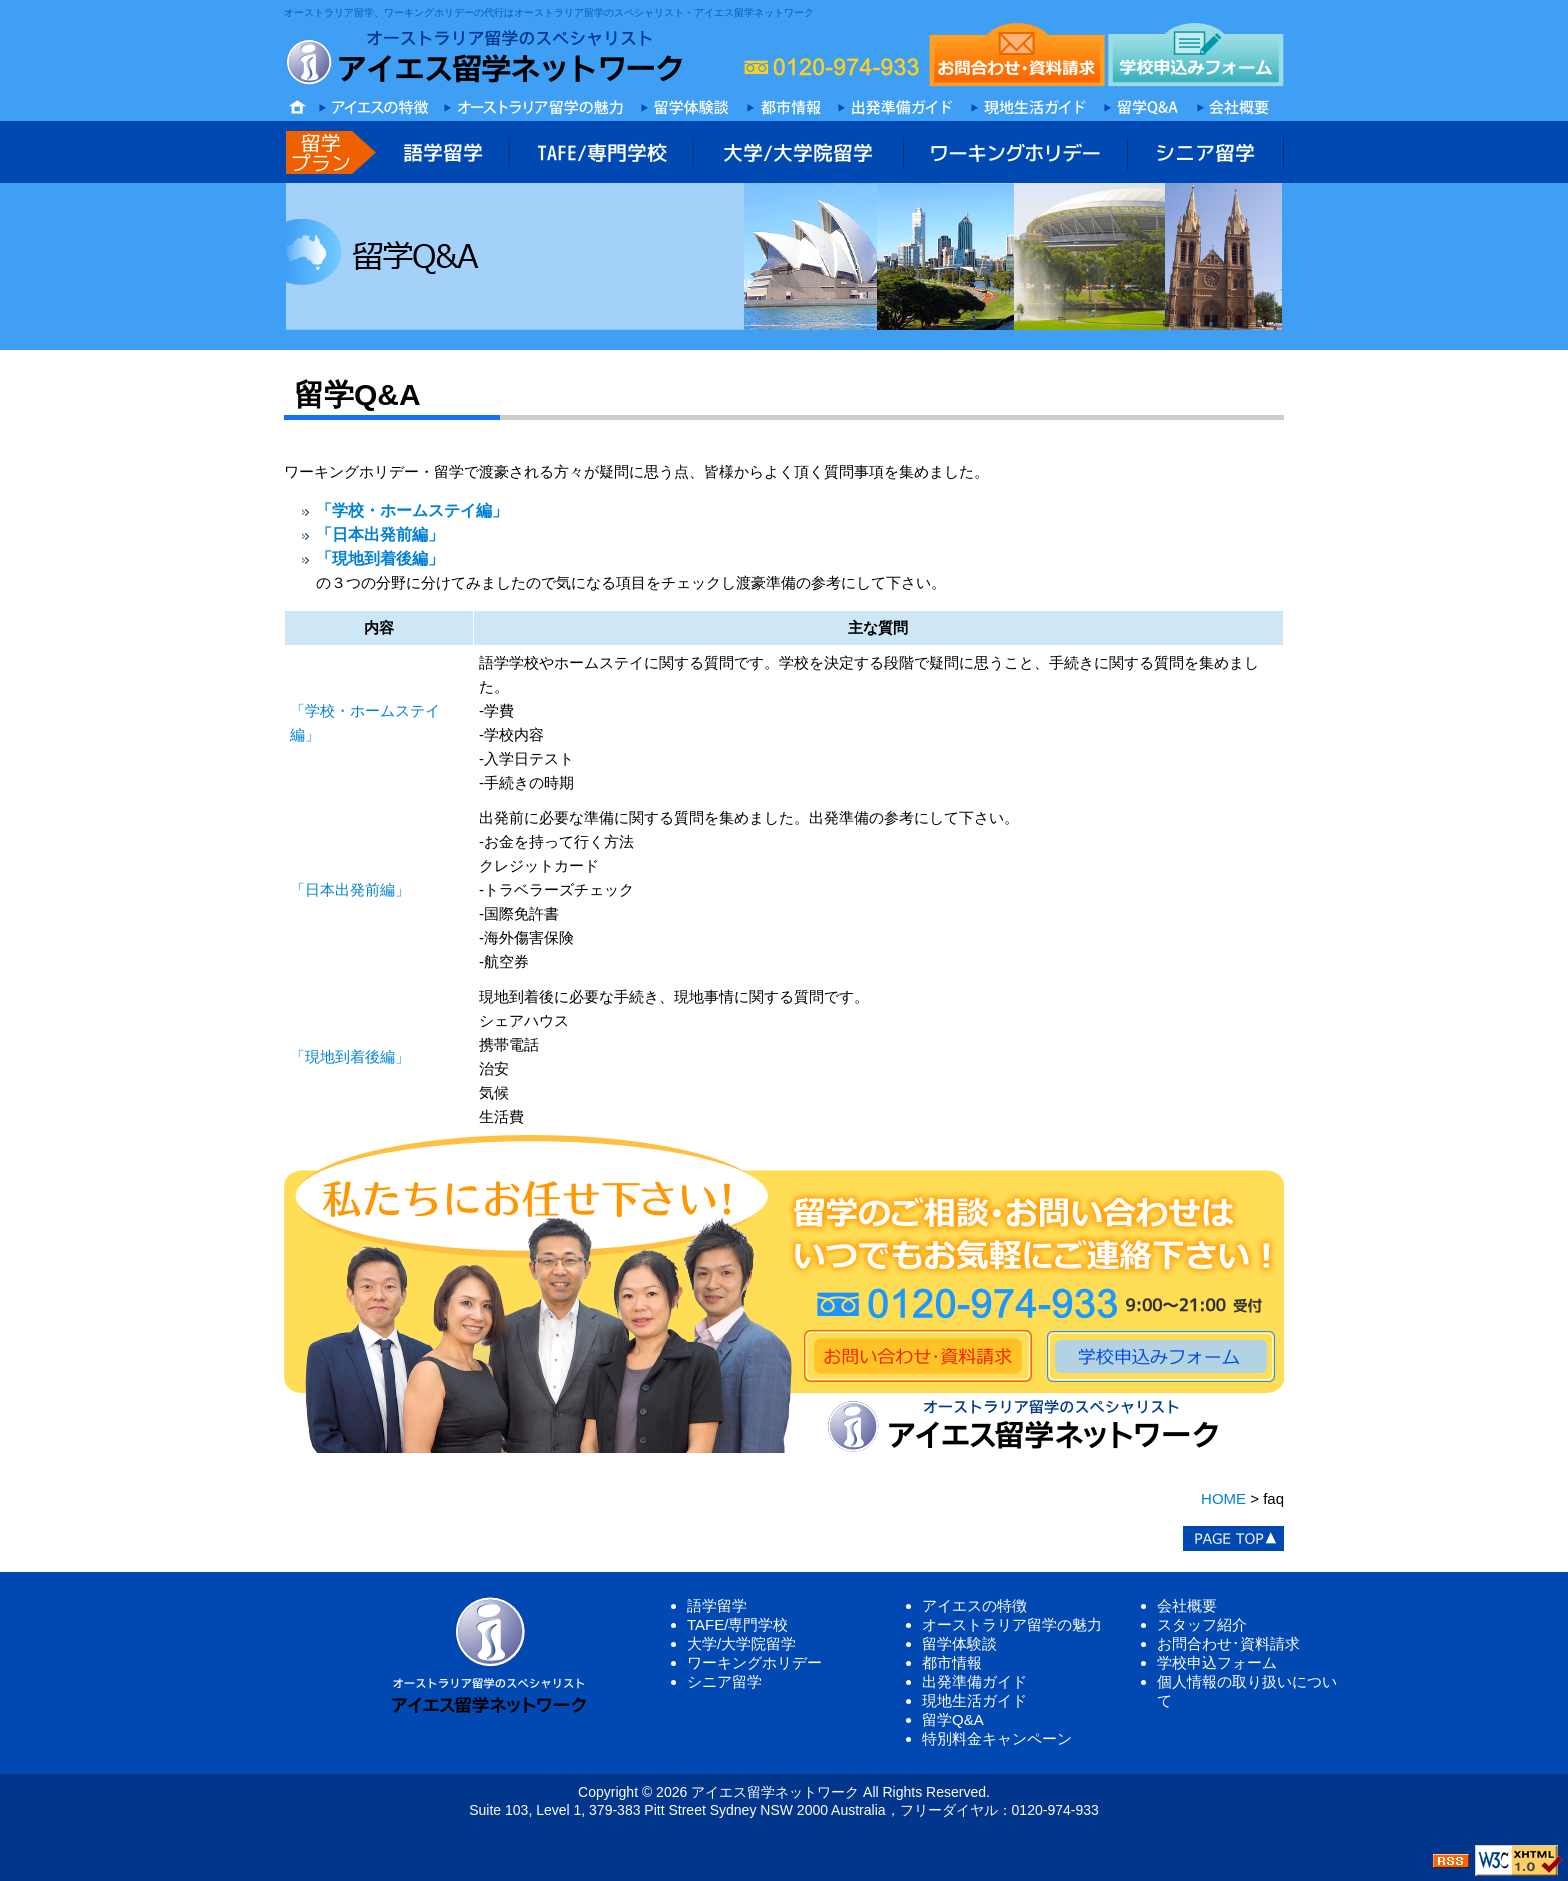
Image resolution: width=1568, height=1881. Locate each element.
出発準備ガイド (974, 1681)
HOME (1223, 1498)
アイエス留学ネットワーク (775, 1792)
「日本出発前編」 (380, 534)
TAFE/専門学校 (737, 1624)
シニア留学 (724, 1681)
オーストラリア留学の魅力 (1012, 1624)
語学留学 (717, 1605)
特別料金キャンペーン (997, 1738)
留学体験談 (959, 1643)
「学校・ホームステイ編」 (412, 510)
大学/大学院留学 (741, 1643)
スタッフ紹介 (1202, 1624)
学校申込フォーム (1217, 1662)
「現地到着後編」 (380, 558)
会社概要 (1187, 1605)
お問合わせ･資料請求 (1228, 1643)
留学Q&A (953, 1719)
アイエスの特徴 (974, 1605)
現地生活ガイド (974, 1700)
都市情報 (952, 1662)
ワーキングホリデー (754, 1662)
